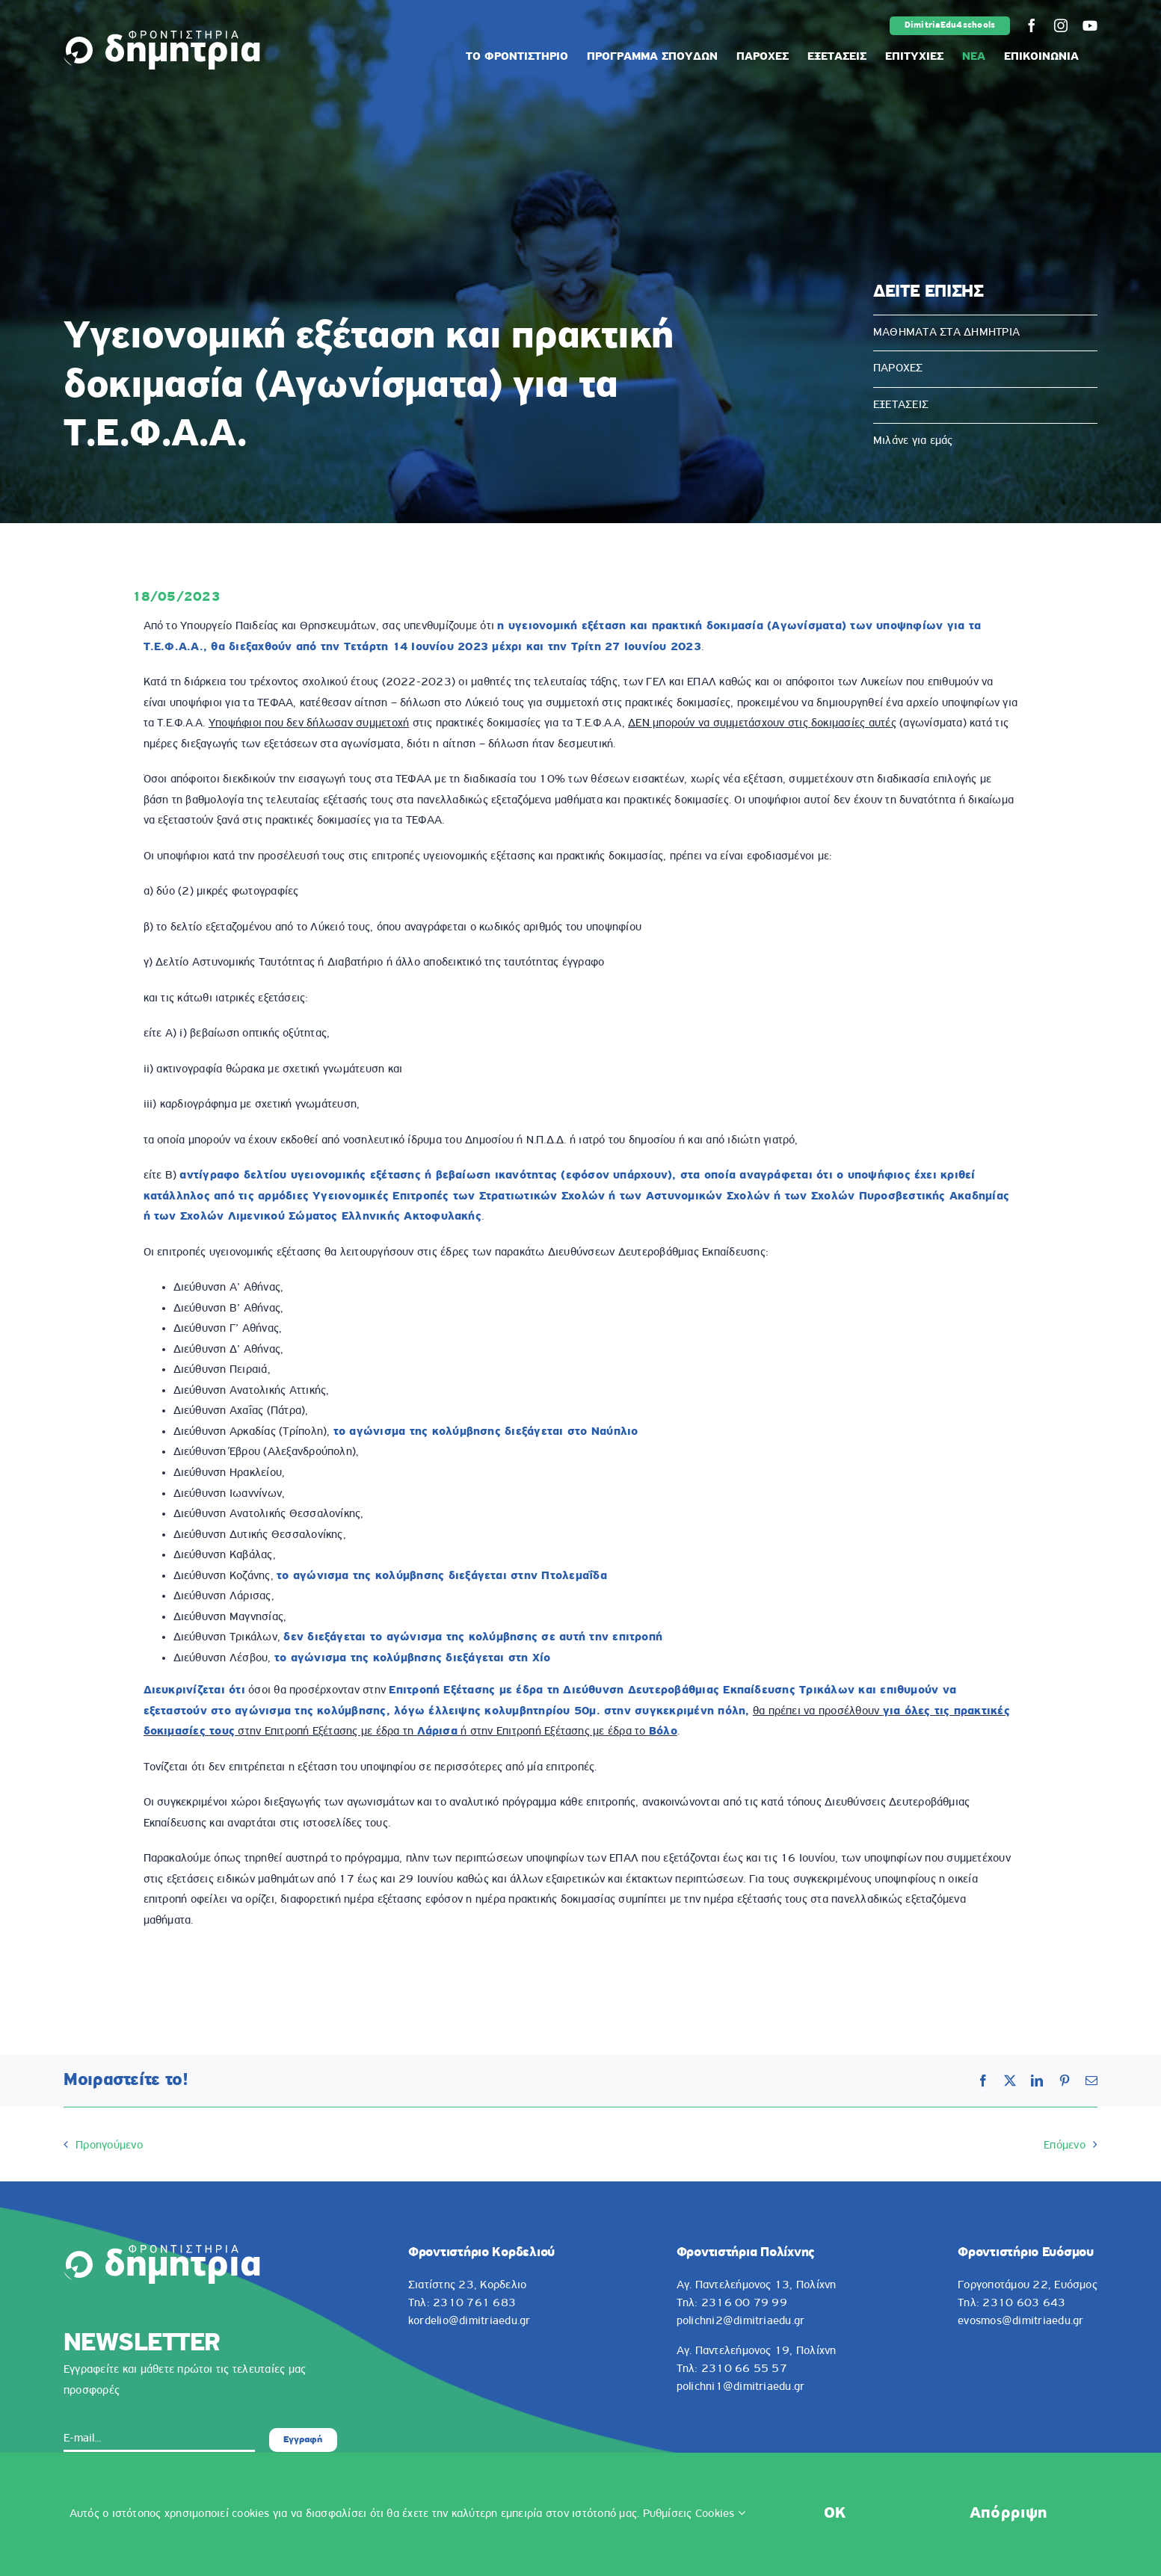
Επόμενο (1064, 2146)
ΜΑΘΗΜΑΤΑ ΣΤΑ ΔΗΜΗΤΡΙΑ (946, 333)
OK (835, 2513)
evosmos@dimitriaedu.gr (1020, 2321)
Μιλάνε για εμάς (913, 441)
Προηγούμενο (109, 2146)
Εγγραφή (302, 2439)
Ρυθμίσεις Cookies (694, 2514)
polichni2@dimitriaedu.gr (741, 2321)
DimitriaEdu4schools (950, 25)
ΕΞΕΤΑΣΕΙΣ (901, 405)
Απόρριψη (1008, 2513)
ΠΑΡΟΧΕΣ (898, 368)
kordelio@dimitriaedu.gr (469, 2321)
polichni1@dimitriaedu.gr (741, 2387)
